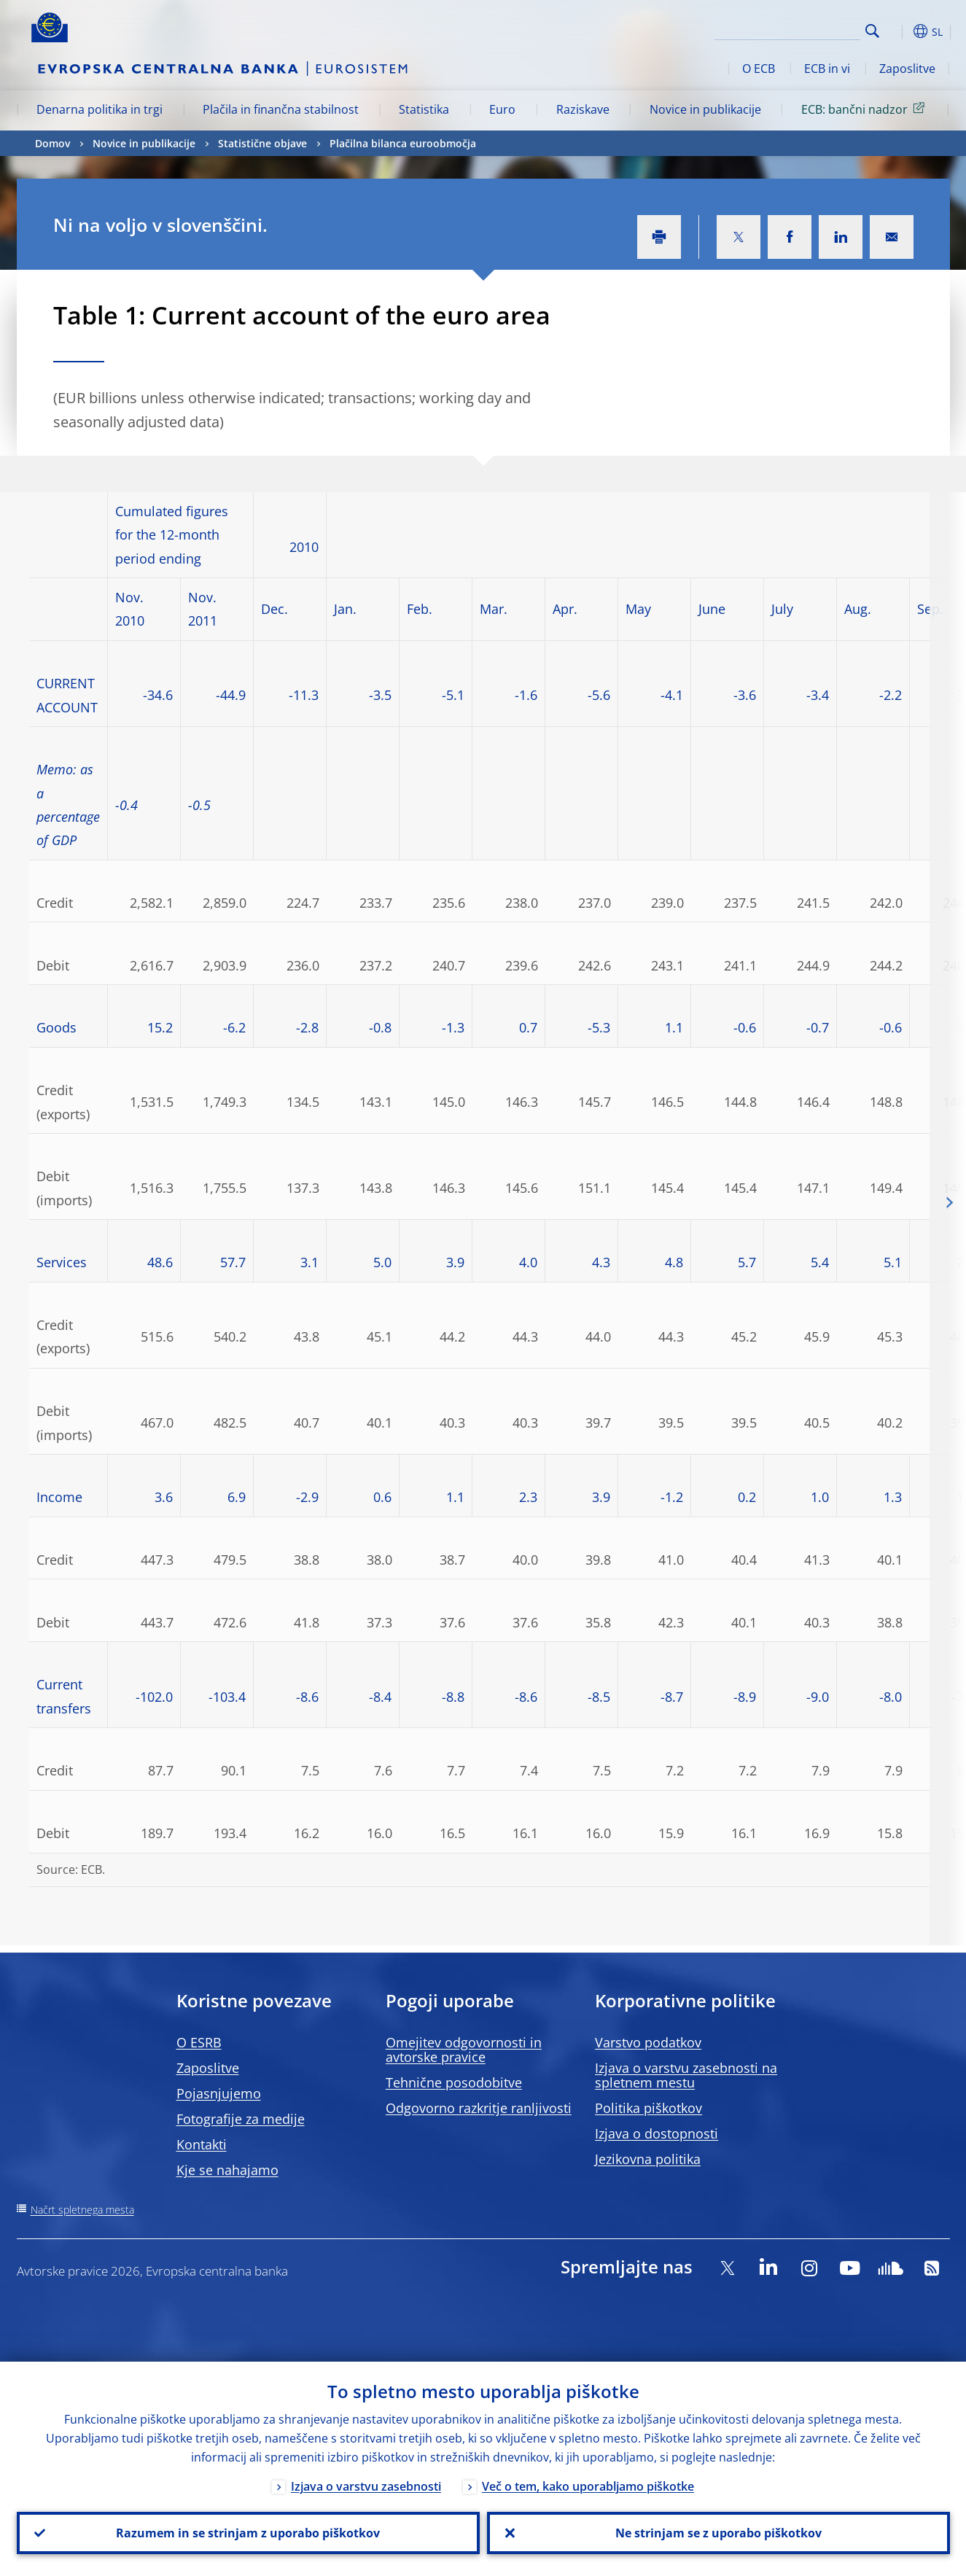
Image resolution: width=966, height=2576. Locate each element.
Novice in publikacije (705, 109)
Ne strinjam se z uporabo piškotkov (718, 2533)
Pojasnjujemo (218, 2093)
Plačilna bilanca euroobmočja (403, 143)
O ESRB (199, 2042)
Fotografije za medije (240, 2119)
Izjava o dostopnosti (656, 2133)
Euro (502, 109)
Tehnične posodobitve (454, 2082)
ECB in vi (827, 69)
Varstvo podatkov (648, 2042)
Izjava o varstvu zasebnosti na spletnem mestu (686, 2075)
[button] (899, 31)
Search (872, 31)
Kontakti (201, 2144)
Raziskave (582, 109)
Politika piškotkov (648, 2108)
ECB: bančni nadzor (865, 108)
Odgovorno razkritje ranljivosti (479, 2108)
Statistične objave (262, 143)
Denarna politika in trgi (99, 109)
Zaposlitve (907, 69)
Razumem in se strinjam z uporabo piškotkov (248, 2533)
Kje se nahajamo (227, 2170)
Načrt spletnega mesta (82, 2210)
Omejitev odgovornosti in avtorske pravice (464, 2050)
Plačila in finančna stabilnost (281, 109)
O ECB (758, 69)
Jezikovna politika (648, 2159)
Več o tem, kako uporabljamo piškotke (588, 2486)
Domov (52, 143)
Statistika (424, 109)
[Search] (787, 29)
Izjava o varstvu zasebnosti (366, 2486)
